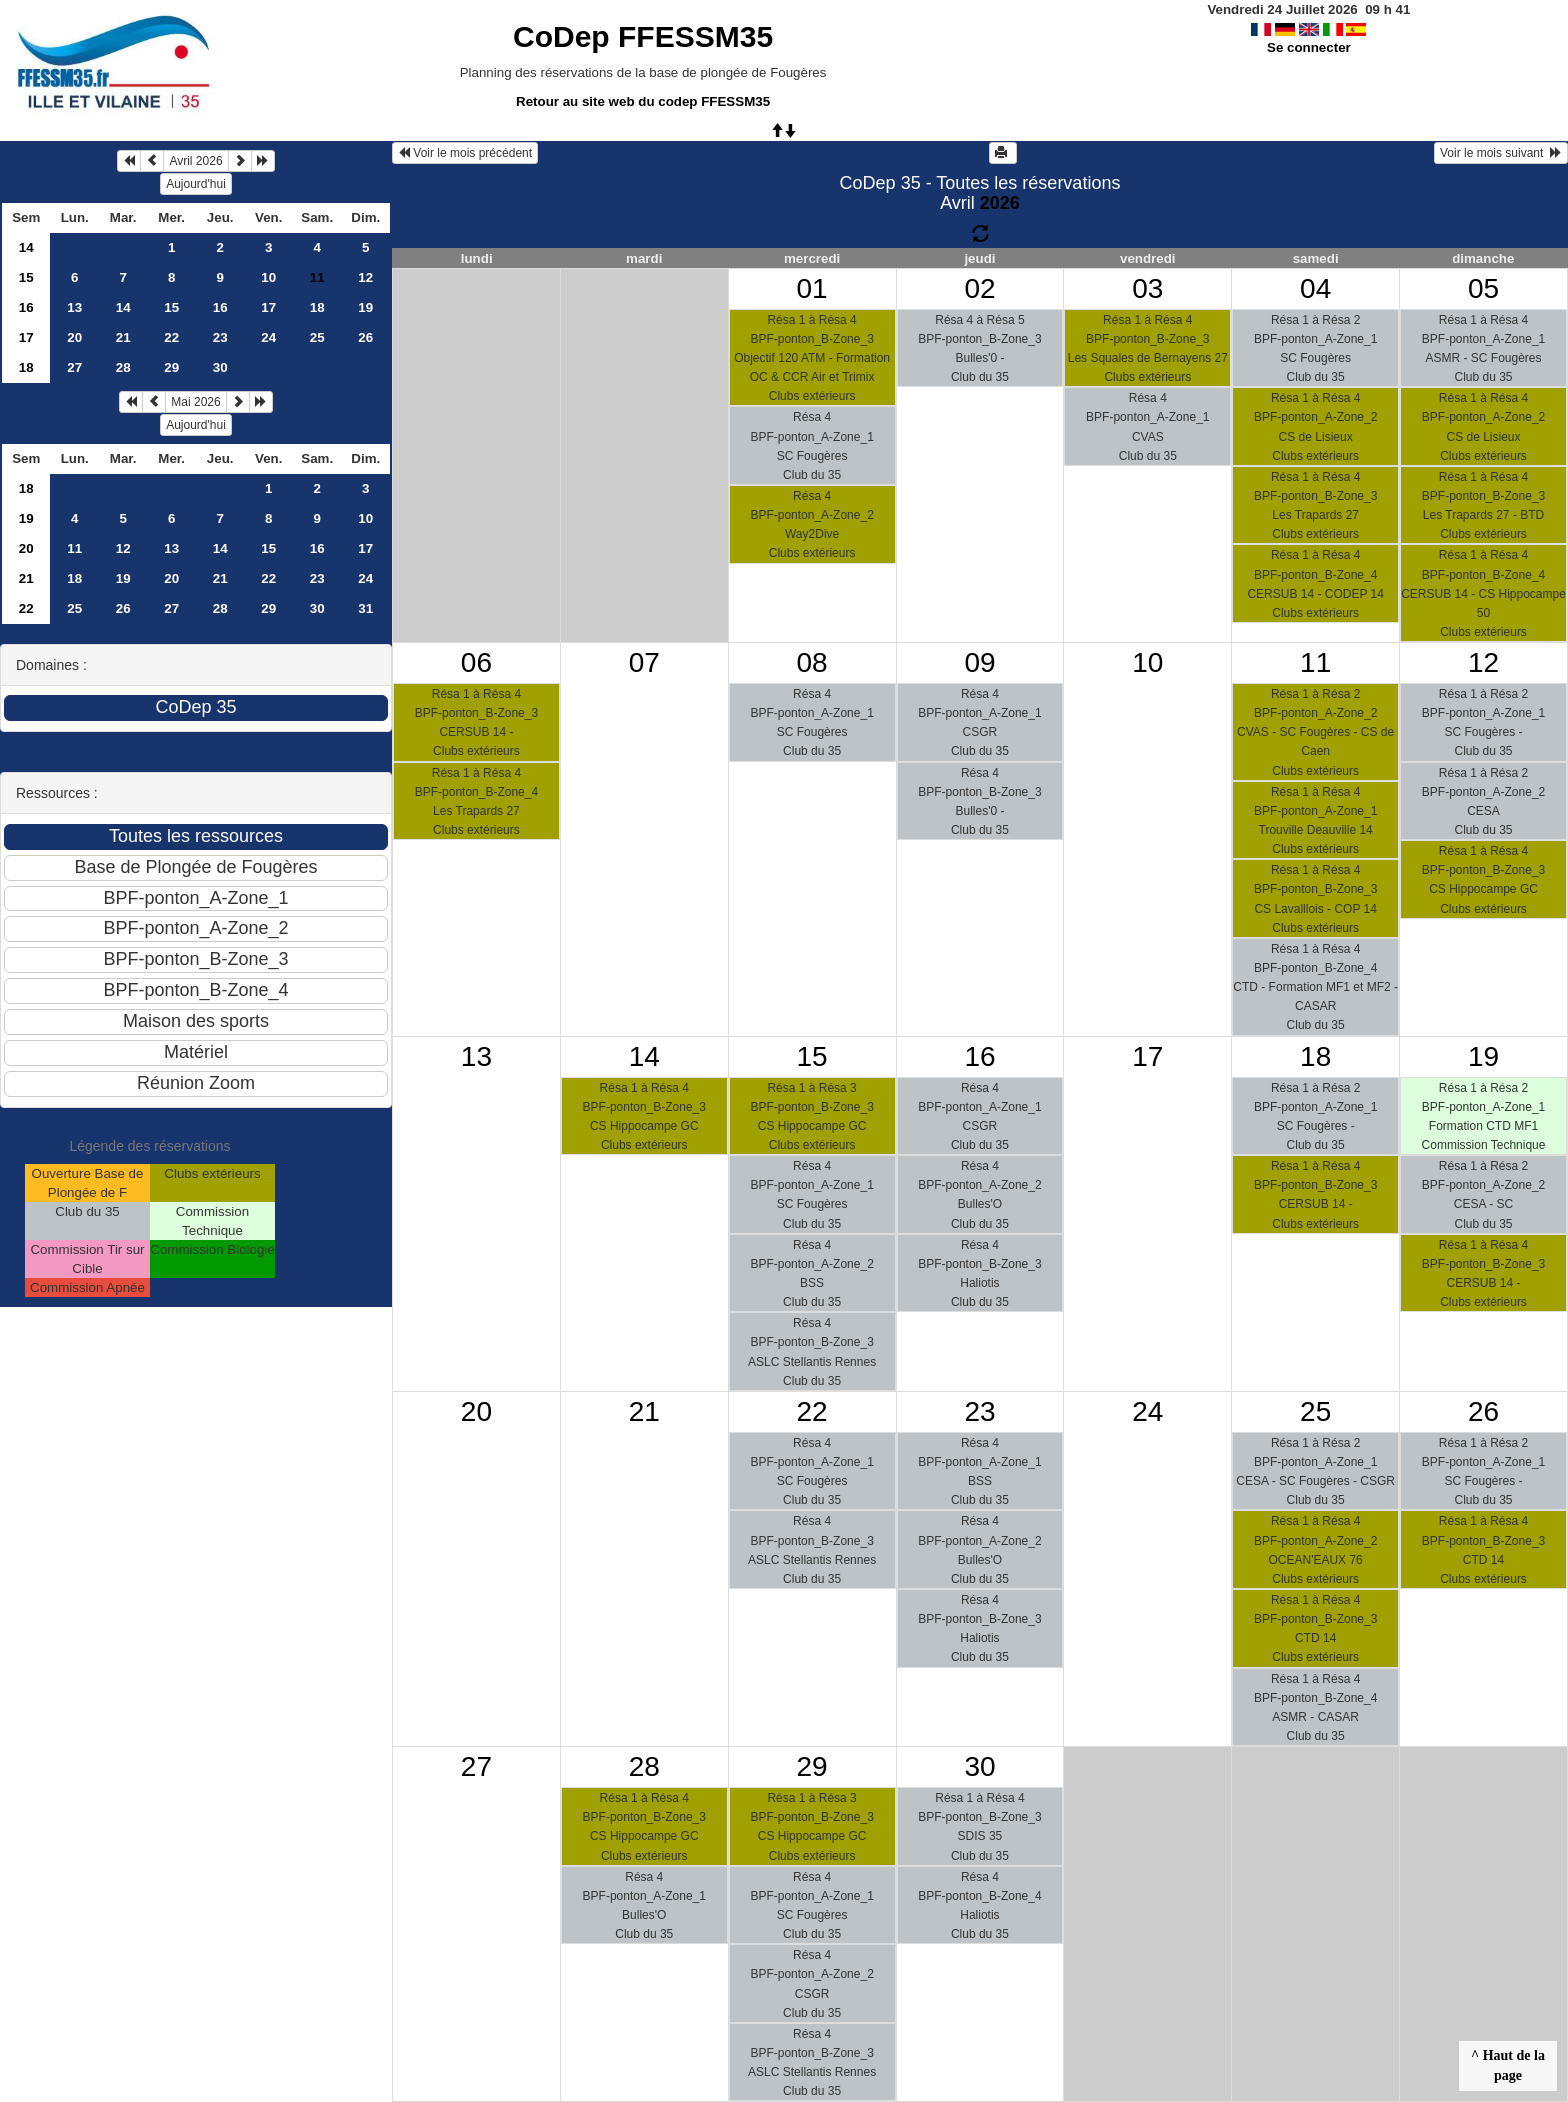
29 (171, 367)
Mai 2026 (195, 402)
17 (268, 307)
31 (365, 608)
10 (268, 277)
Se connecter (1309, 47)
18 (317, 307)
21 (123, 337)
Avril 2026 (195, 161)
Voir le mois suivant (1501, 153)
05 (1483, 288)
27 (74, 367)
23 (220, 337)
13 (74, 307)
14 (26, 247)
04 (1315, 288)
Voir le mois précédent (465, 153)
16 (26, 307)
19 (365, 307)
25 (317, 337)
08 (812, 662)
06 (476, 662)
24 (268, 337)
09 (979, 662)
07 (644, 662)
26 (365, 337)
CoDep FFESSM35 (643, 36)
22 (171, 337)
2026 (1000, 203)
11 (74, 548)
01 (812, 288)
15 (26, 277)
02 (979, 288)
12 (365, 277)
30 (220, 367)
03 (1147, 288)
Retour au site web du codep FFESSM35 (643, 101)
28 (123, 367)
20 (74, 337)
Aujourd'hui (196, 184)
